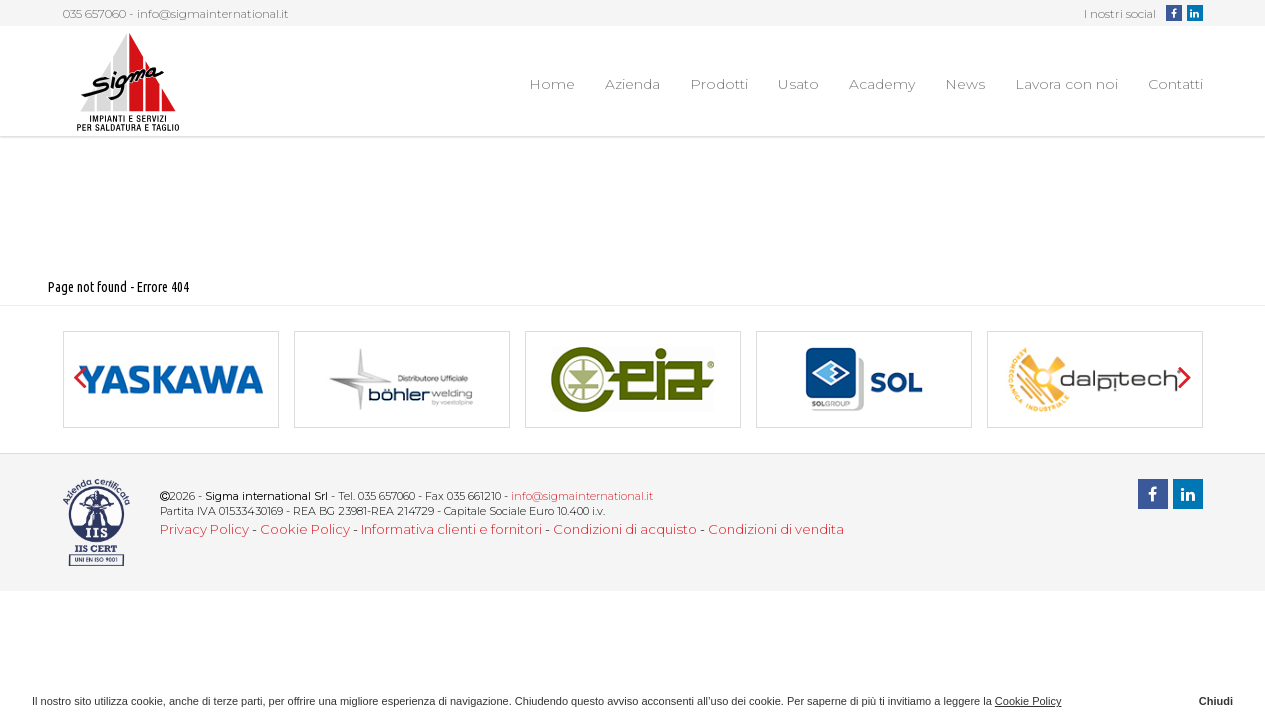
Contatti (1175, 84)
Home (552, 84)
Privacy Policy (204, 529)
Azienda (632, 84)
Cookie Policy (305, 529)
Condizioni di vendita (776, 529)
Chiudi (1216, 701)
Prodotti (719, 84)
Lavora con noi (1066, 84)
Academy (882, 84)
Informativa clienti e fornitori (451, 529)
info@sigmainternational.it (213, 13)
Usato (798, 84)
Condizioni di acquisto (625, 529)
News (965, 84)
